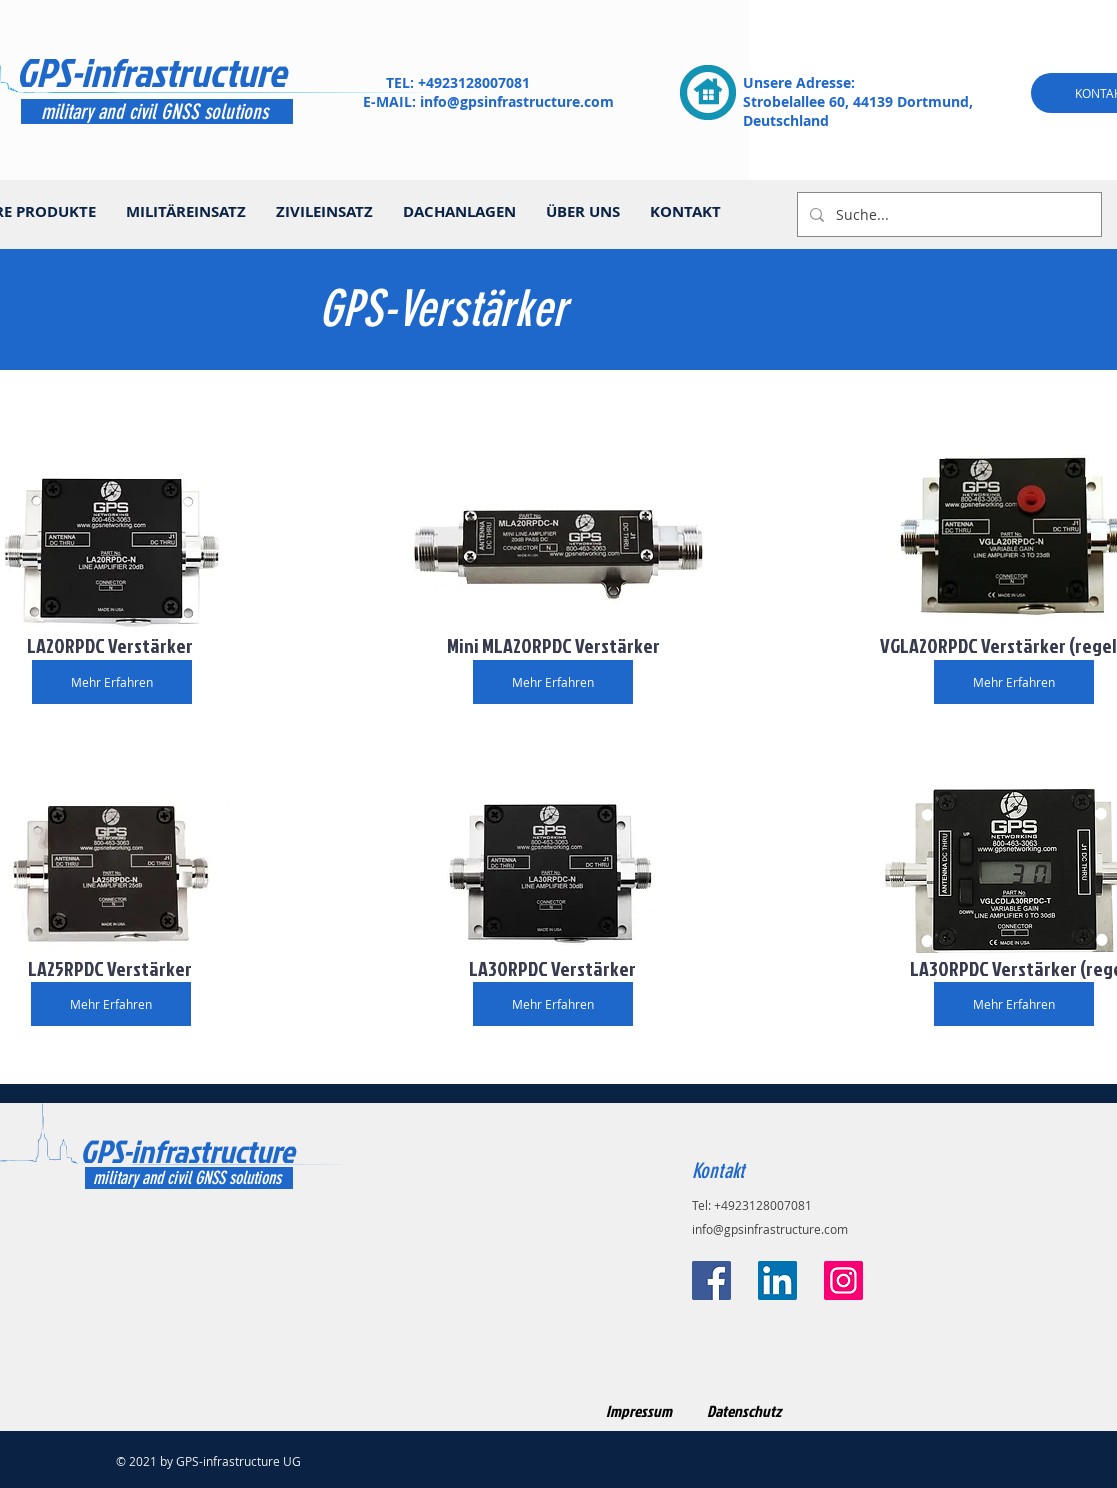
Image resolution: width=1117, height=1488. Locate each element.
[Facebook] (711, 1280)
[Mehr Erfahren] (112, 682)
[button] (553, 644)
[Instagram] (843, 1280)
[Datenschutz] (744, 1411)
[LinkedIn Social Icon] (777, 1280)
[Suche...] (947, 214)
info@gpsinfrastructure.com (517, 101)
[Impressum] (639, 1411)
